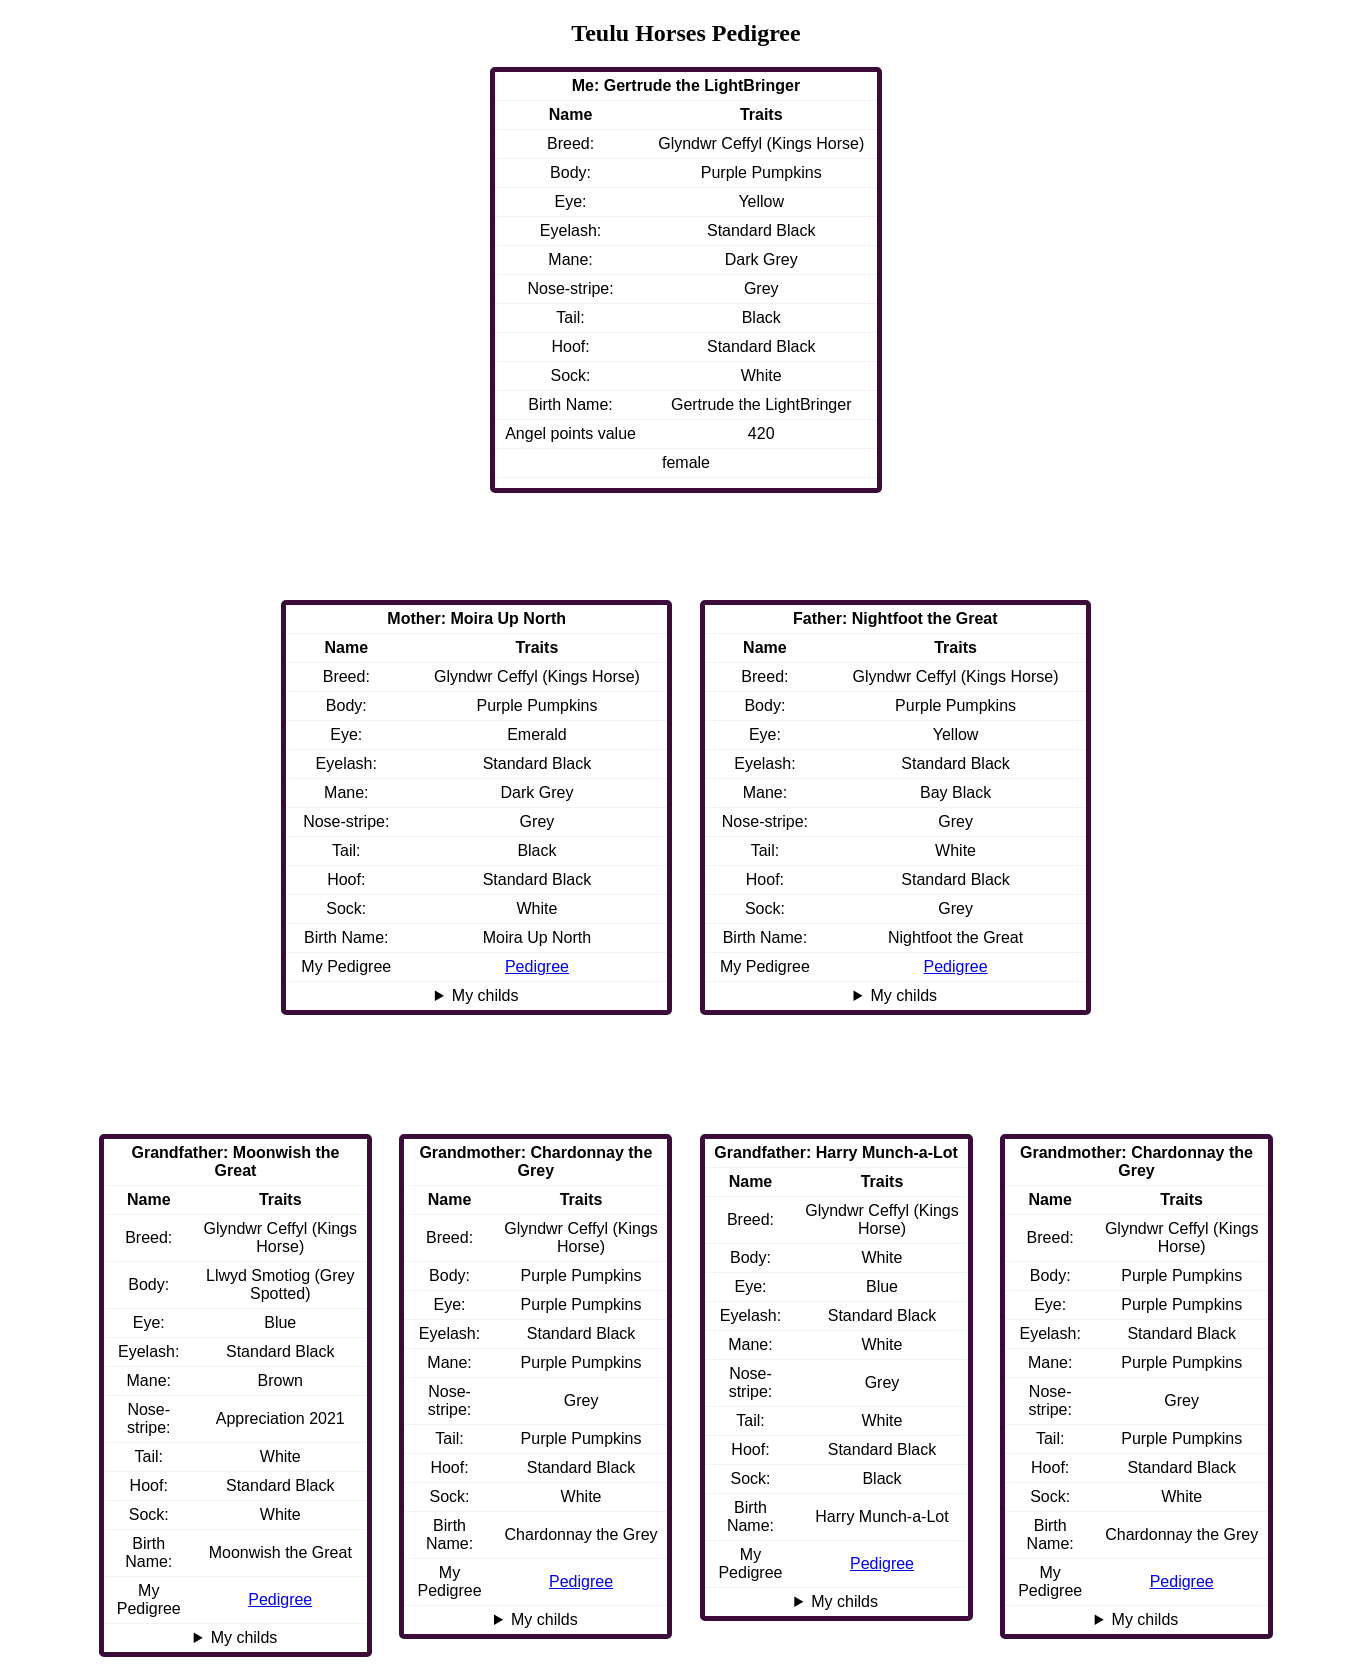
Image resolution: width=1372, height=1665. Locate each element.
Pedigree (956, 966)
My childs (903, 995)
